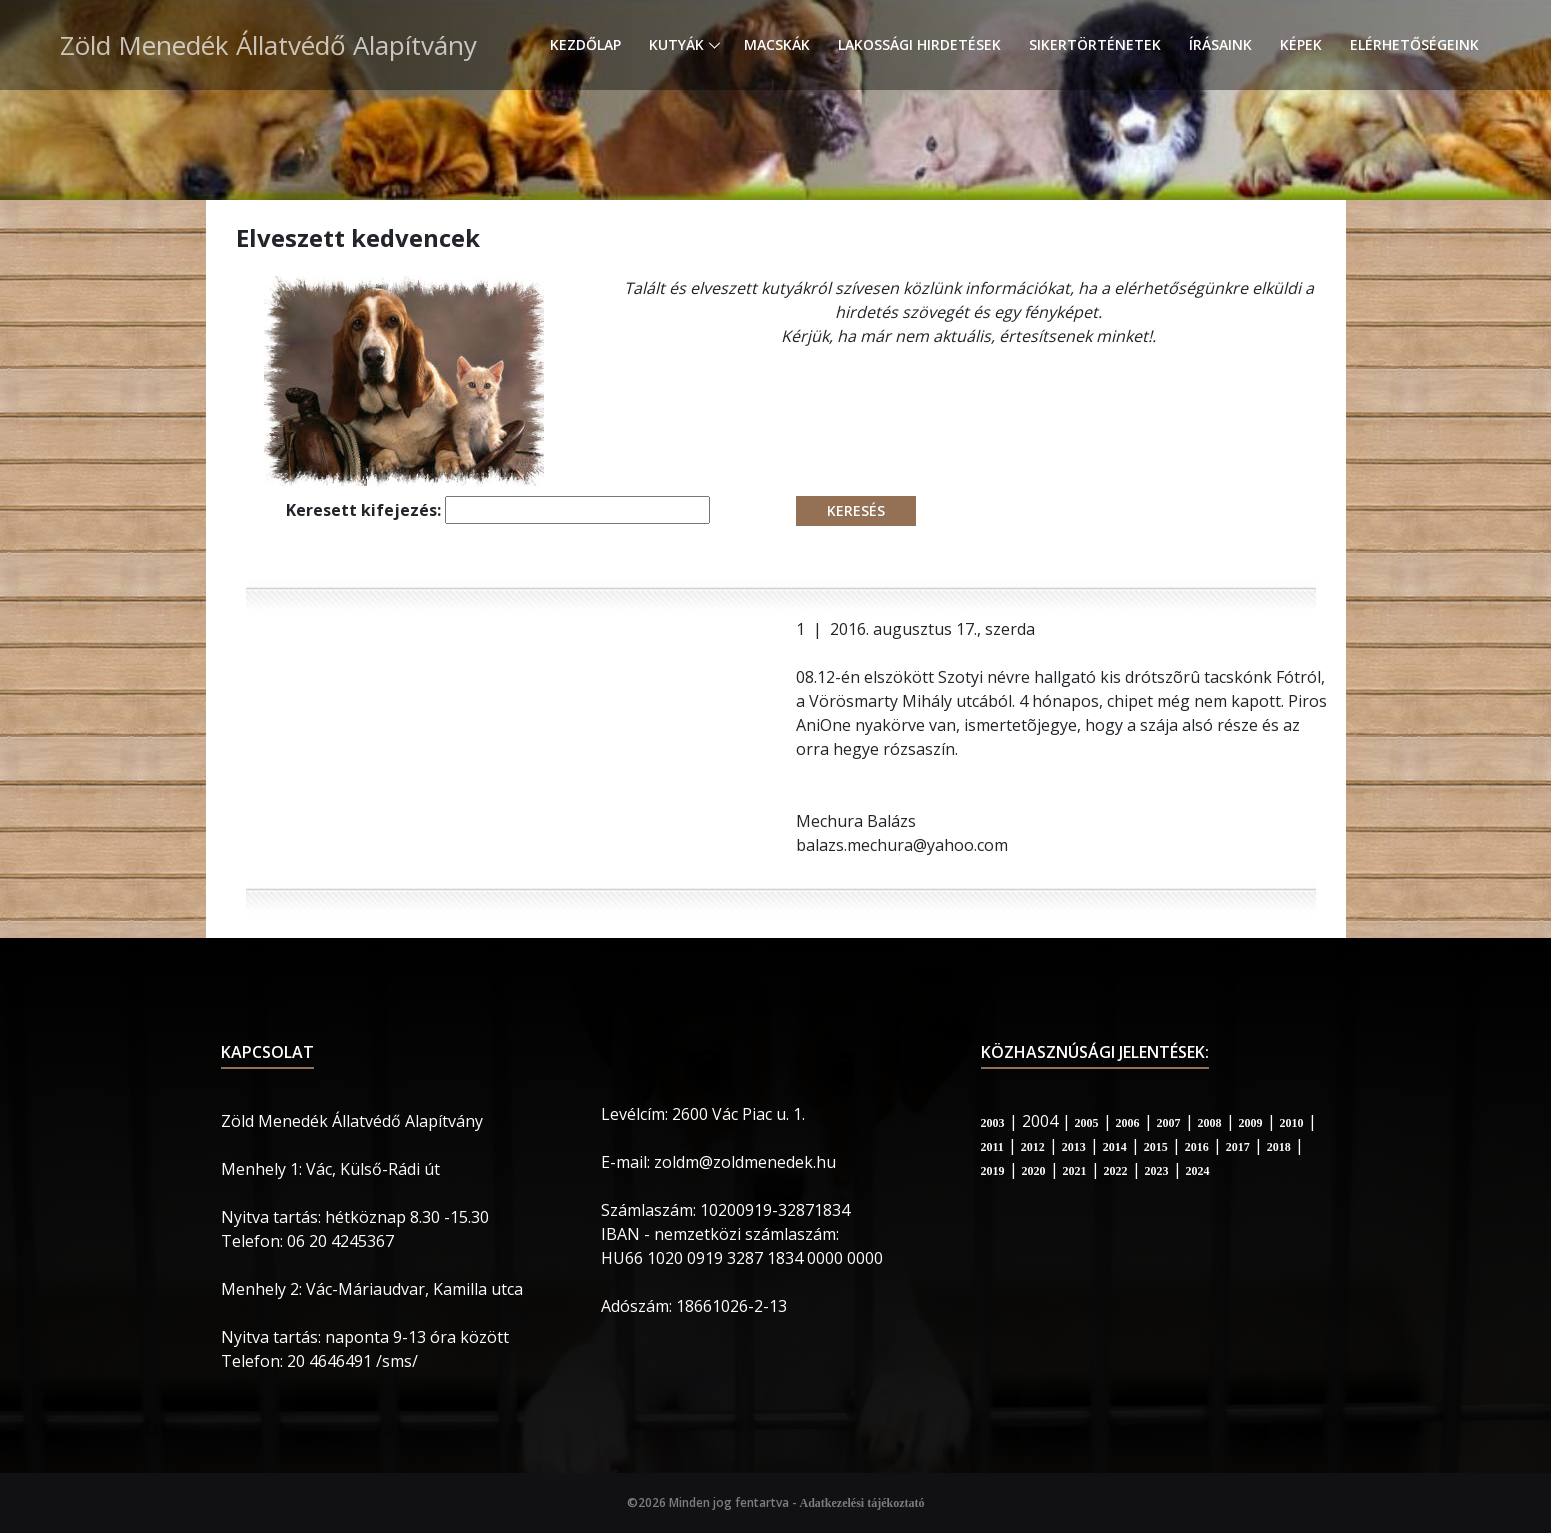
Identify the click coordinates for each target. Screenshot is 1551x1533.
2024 (1198, 1171)
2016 (1197, 1147)
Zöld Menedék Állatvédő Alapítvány (268, 45)
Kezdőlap (585, 44)
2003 (993, 1123)
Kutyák (676, 44)
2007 (1169, 1123)
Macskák (777, 44)
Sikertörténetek (1095, 44)
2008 (1210, 1123)
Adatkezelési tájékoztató (862, 1503)
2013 (1074, 1147)
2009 (1251, 1123)
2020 (1034, 1171)
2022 (1116, 1171)
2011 (992, 1147)
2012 (1033, 1147)
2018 (1279, 1147)
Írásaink (1220, 44)
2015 (1156, 1147)
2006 (1128, 1123)
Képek (1301, 44)
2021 (1075, 1171)
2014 (1115, 1147)
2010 (1292, 1123)
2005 (1087, 1123)
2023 (1157, 1171)
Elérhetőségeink (1414, 44)
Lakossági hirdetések (919, 44)
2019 (993, 1171)
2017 (1238, 1147)
